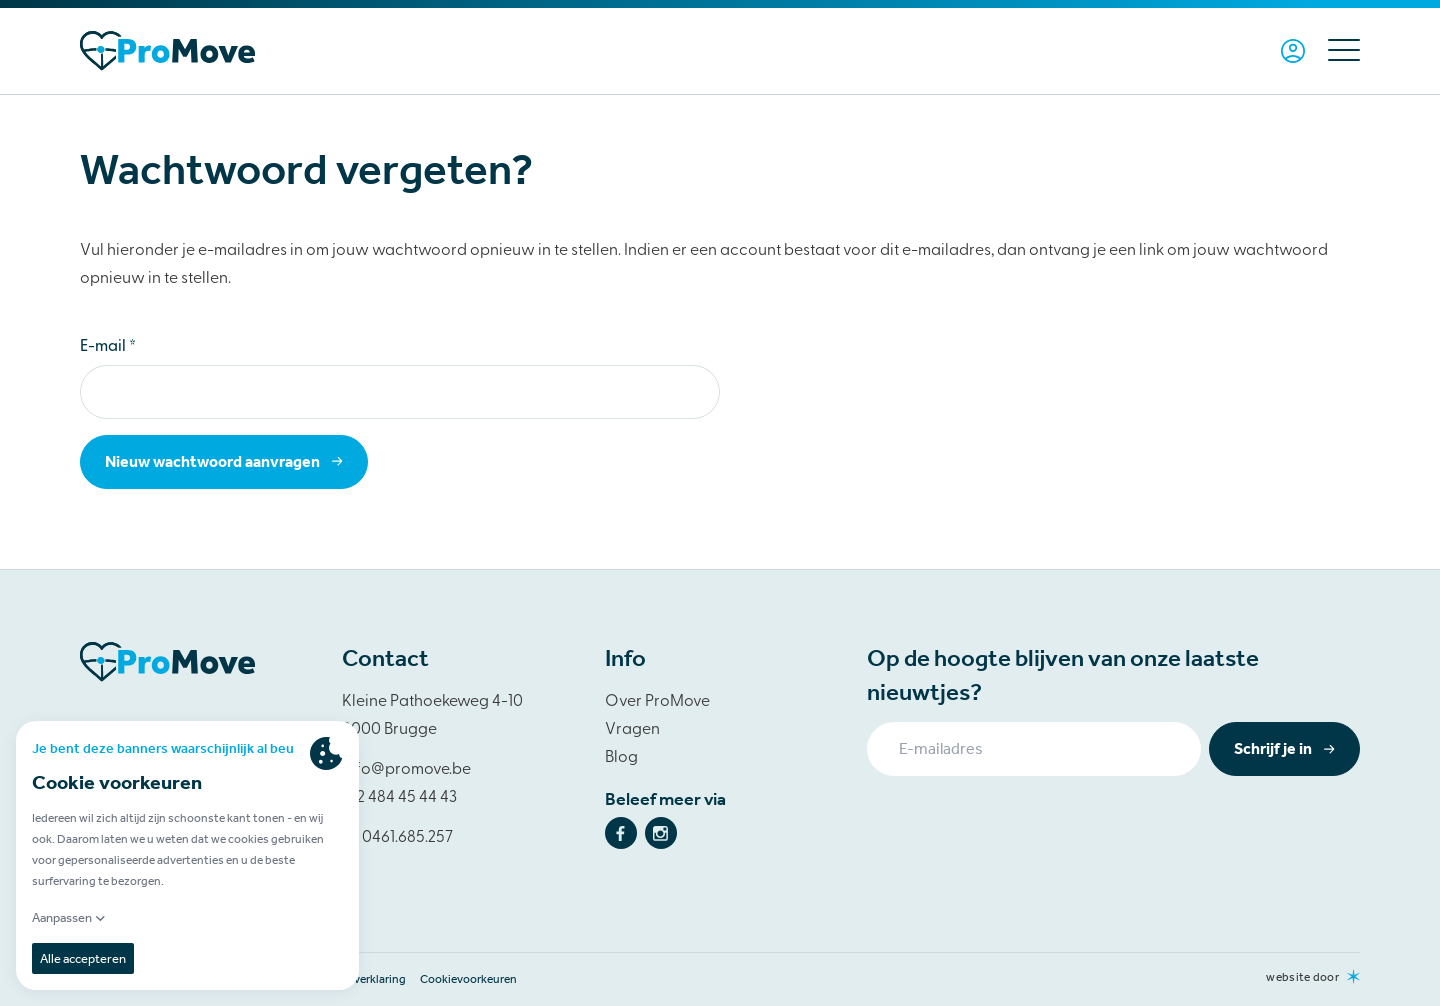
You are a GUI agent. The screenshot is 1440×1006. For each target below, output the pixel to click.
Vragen (632, 730)
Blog (621, 758)
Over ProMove (657, 702)
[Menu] (1336, 51)
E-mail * (108, 347)
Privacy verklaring (360, 979)
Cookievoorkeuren (468, 979)
